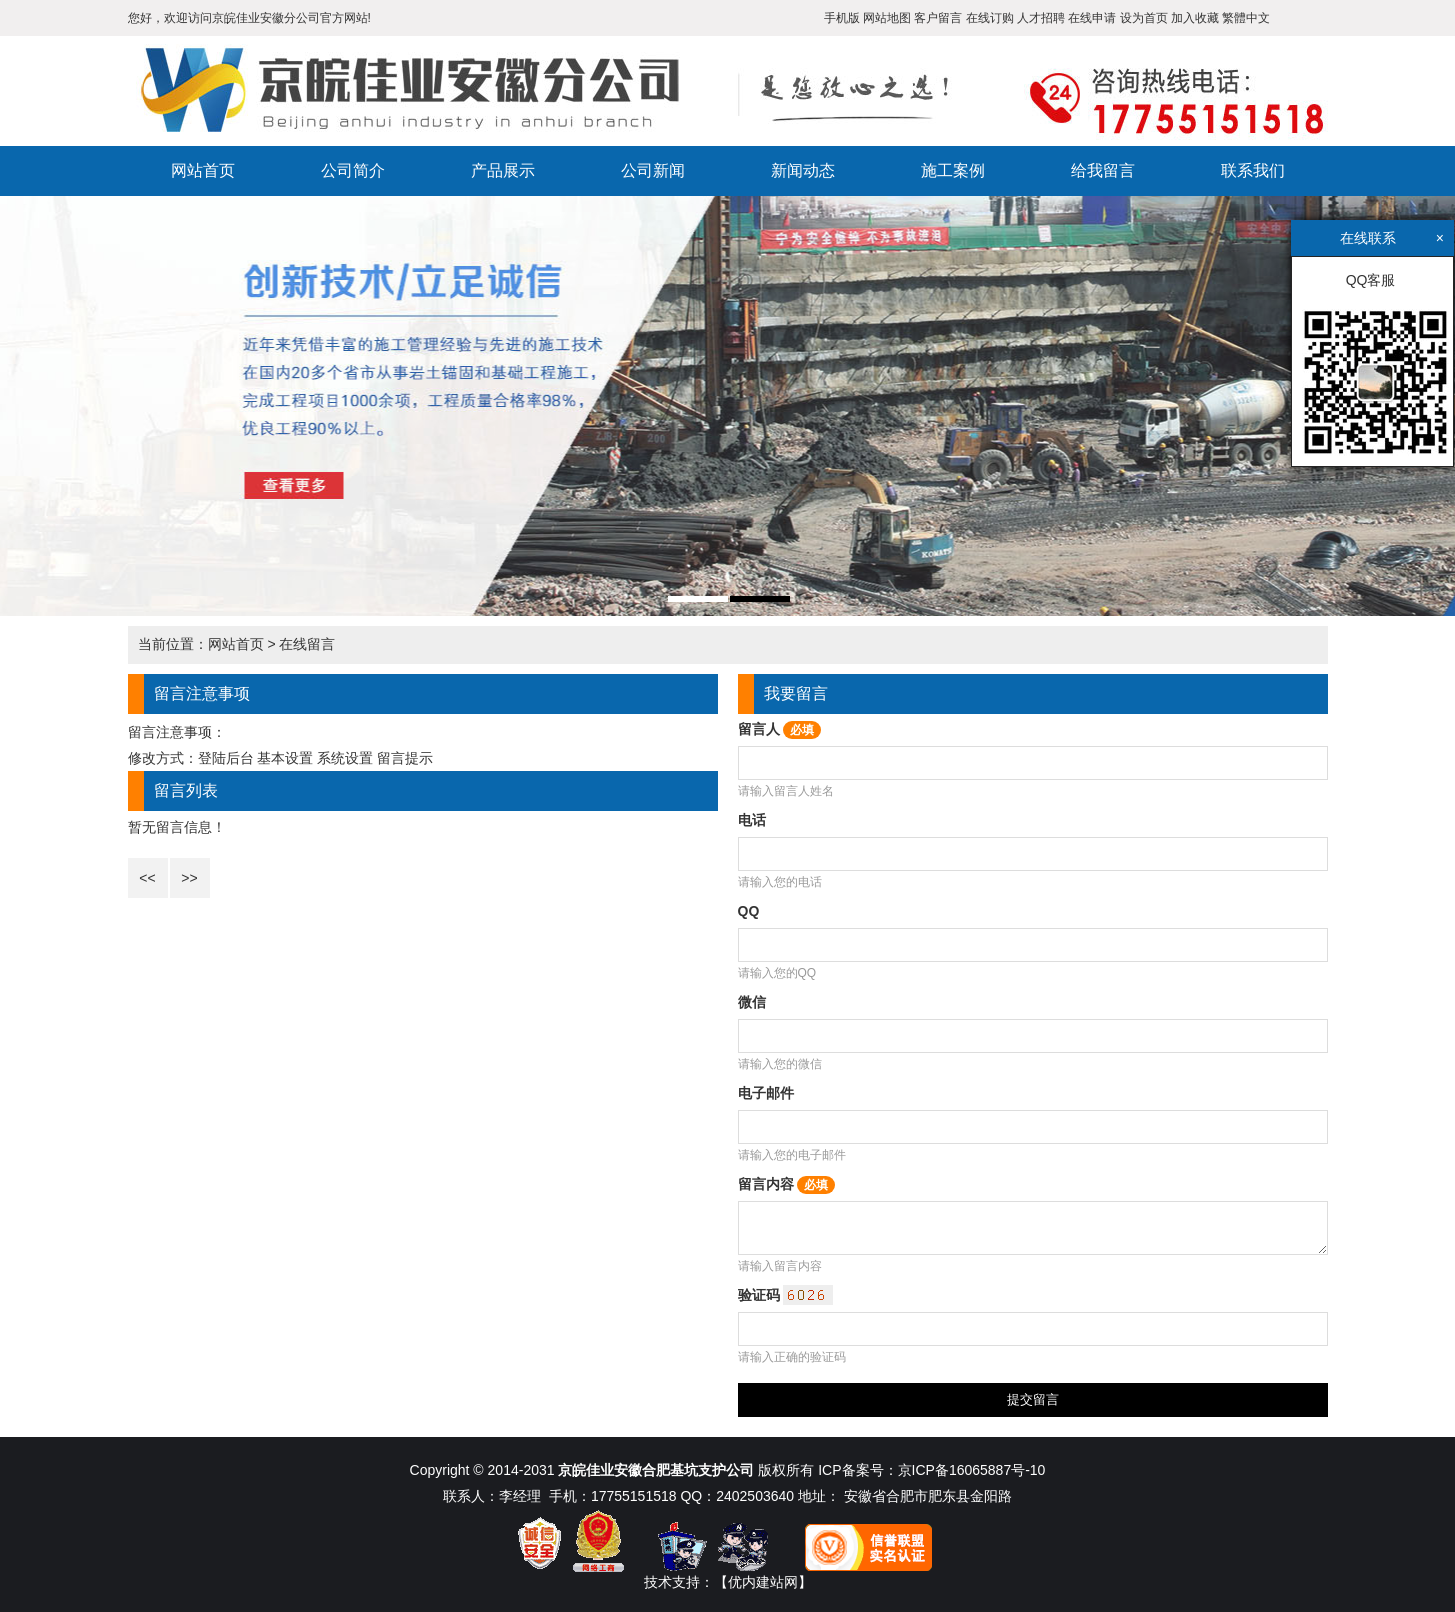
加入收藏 (1195, 18)
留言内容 (787, 1184)
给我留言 (1103, 170)
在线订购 (990, 18)
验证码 (786, 1295)
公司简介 (353, 170)
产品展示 (503, 170)
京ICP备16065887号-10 (972, 1470)
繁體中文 (1246, 18)
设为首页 (1144, 18)
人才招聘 (1041, 18)
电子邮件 (766, 1093)
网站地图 (887, 18)
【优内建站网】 (763, 1582)
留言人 (780, 729)
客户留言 (938, 18)
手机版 (842, 18)
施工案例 (953, 170)
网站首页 (203, 170)
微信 (752, 1002)
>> (189, 878)
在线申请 (1092, 18)
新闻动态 (803, 170)
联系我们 (1253, 170)
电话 (752, 820)
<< (147, 878)
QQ (749, 911)
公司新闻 (653, 170)
